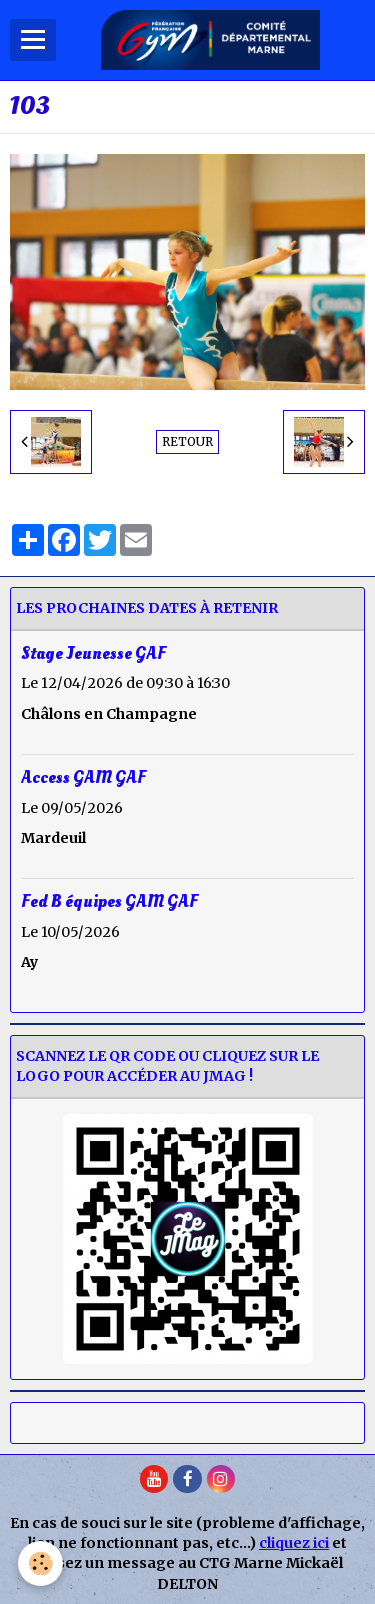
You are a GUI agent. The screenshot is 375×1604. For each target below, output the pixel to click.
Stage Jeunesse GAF (93, 652)
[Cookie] (40, 1563)
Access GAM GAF (83, 776)
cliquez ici (294, 1543)
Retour (187, 441)
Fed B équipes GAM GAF (109, 901)
